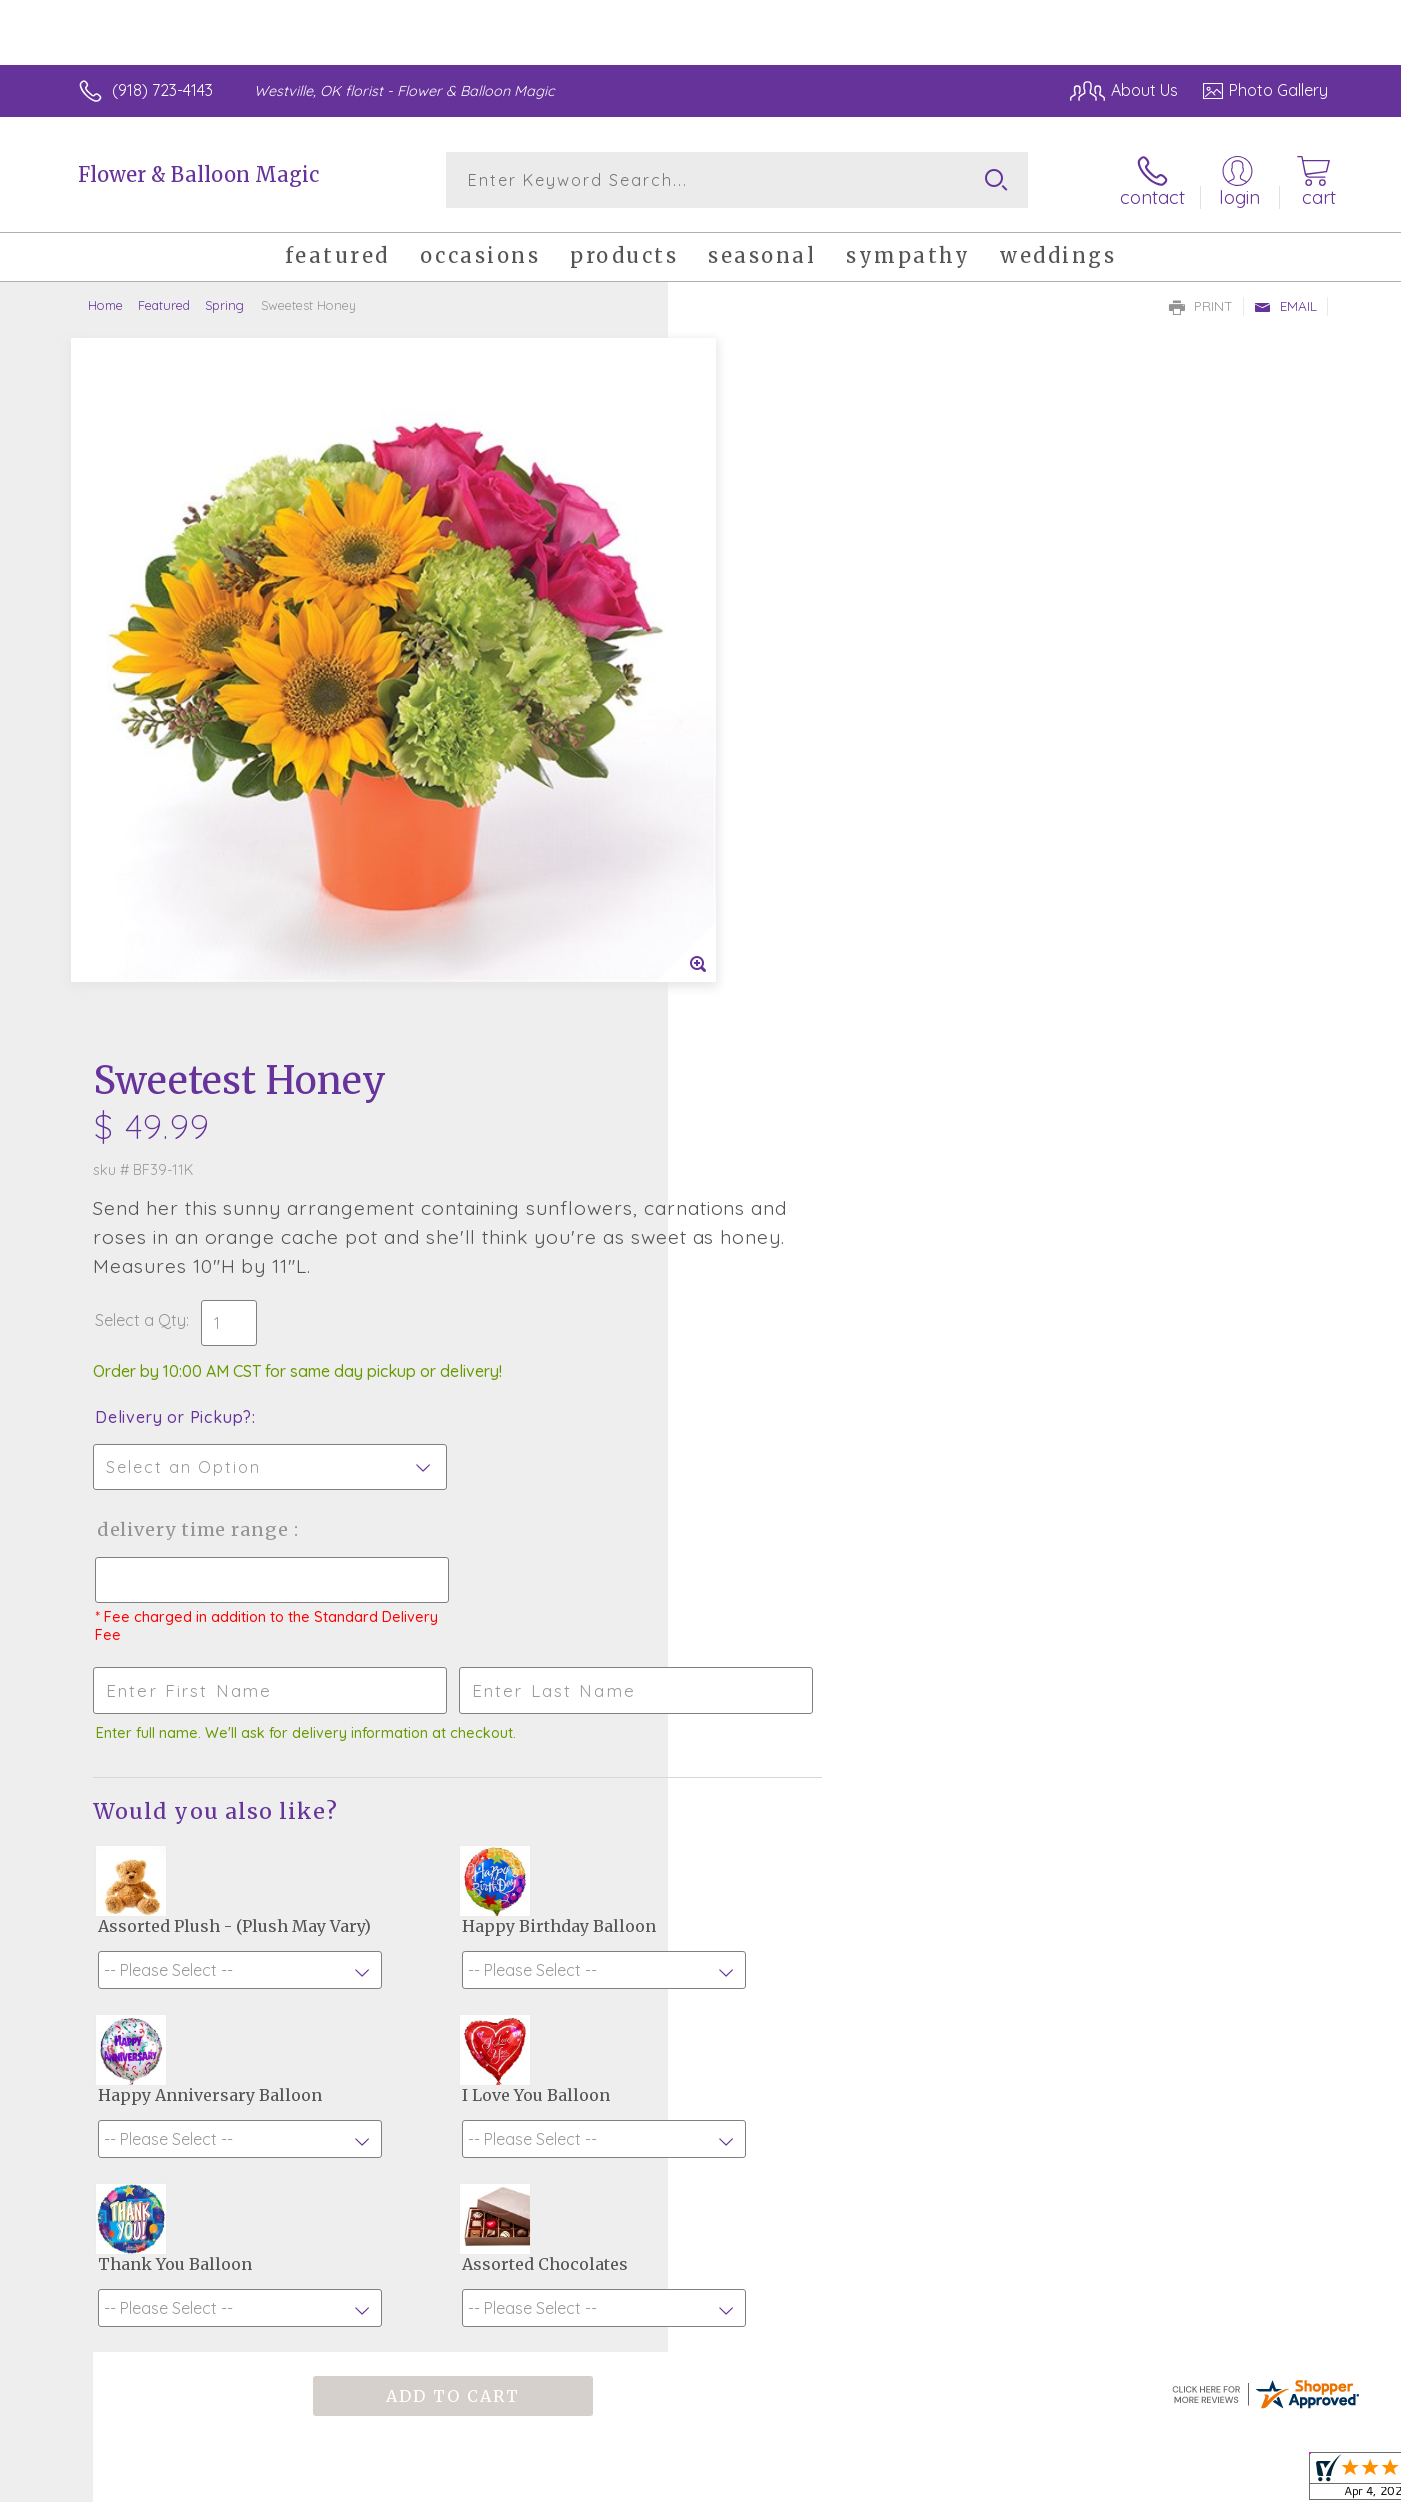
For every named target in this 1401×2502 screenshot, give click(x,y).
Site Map (1274, 2482)
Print (1201, 306)
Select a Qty (748, 595)
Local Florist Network (1151, 2482)
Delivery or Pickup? (781, 692)
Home (105, 305)
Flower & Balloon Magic (198, 174)
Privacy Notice (1008, 2482)
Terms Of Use (890, 2482)
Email (1285, 306)
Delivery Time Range (801, 804)
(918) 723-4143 (162, 90)
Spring (224, 305)
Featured (164, 305)
